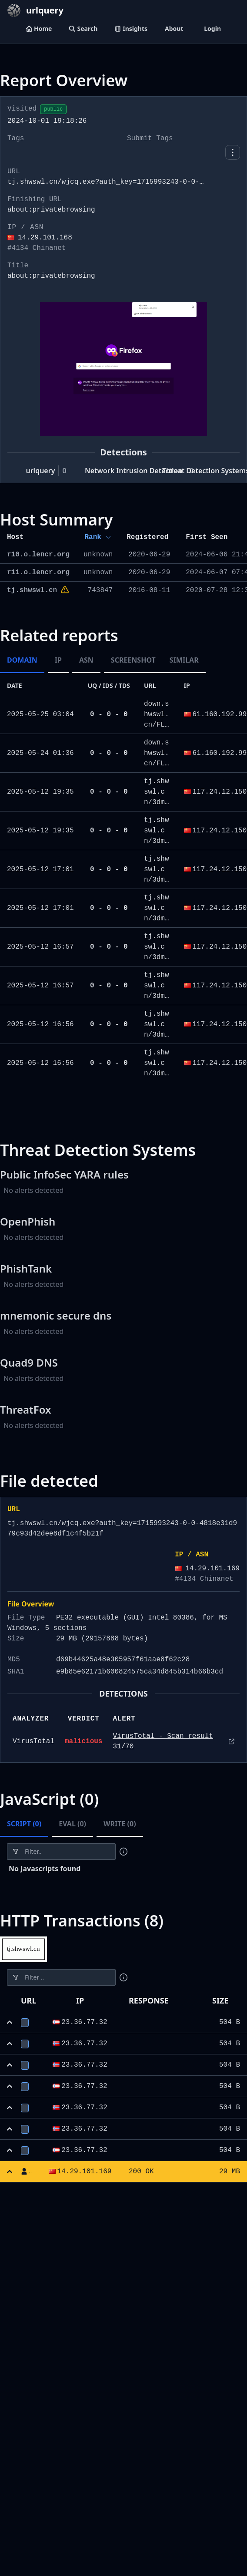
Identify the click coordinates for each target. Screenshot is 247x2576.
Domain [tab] (22, 660)
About (174, 28)
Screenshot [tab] (133, 660)
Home (39, 28)
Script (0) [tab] (24, 1823)
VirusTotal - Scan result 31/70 (163, 1741)
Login (212, 28)
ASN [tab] (86, 660)
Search (83, 28)
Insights (131, 28)
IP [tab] (58, 660)
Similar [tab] (184, 660)
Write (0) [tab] (119, 1823)
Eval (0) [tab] (72, 1823)
